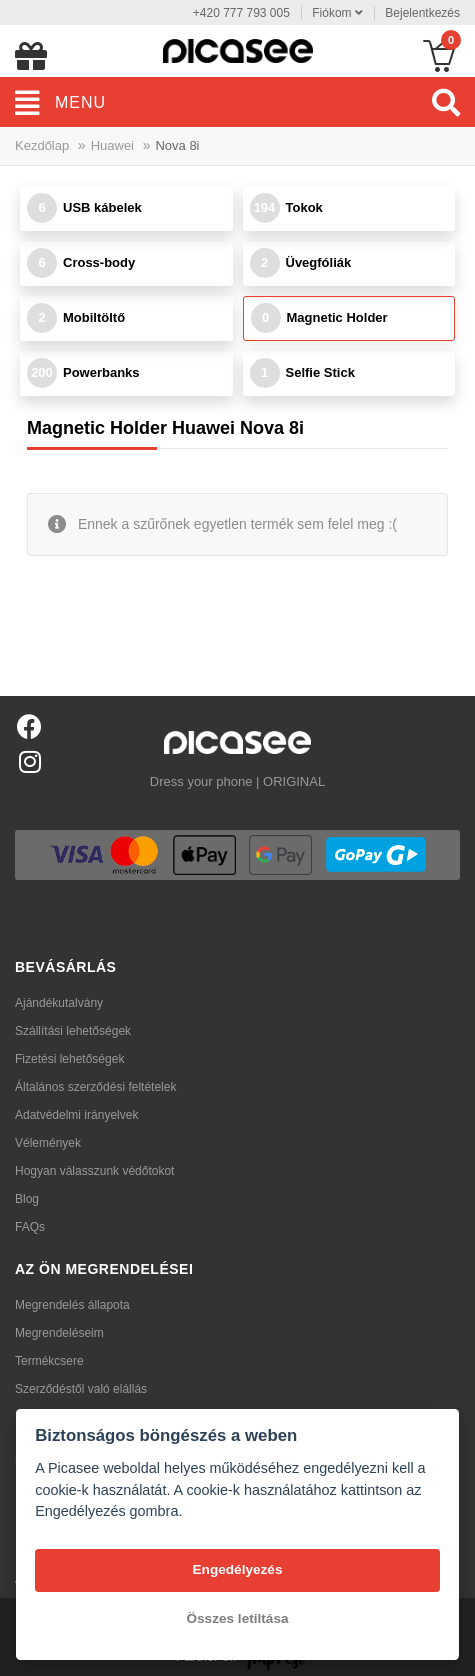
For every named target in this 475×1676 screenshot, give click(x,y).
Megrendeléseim (59, 1333)
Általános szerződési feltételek (95, 1087)
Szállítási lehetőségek (73, 1031)
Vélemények (48, 1143)
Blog (27, 1199)
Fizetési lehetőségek (69, 1059)
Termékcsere (49, 1361)
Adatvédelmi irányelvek (76, 1115)
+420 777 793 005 (241, 13)
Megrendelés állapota (72, 1305)
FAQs (30, 1227)
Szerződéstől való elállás (81, 1389)
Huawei (112, 145)
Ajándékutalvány (59, 1003)
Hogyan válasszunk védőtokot (94, 1171)
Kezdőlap (42, 145)
